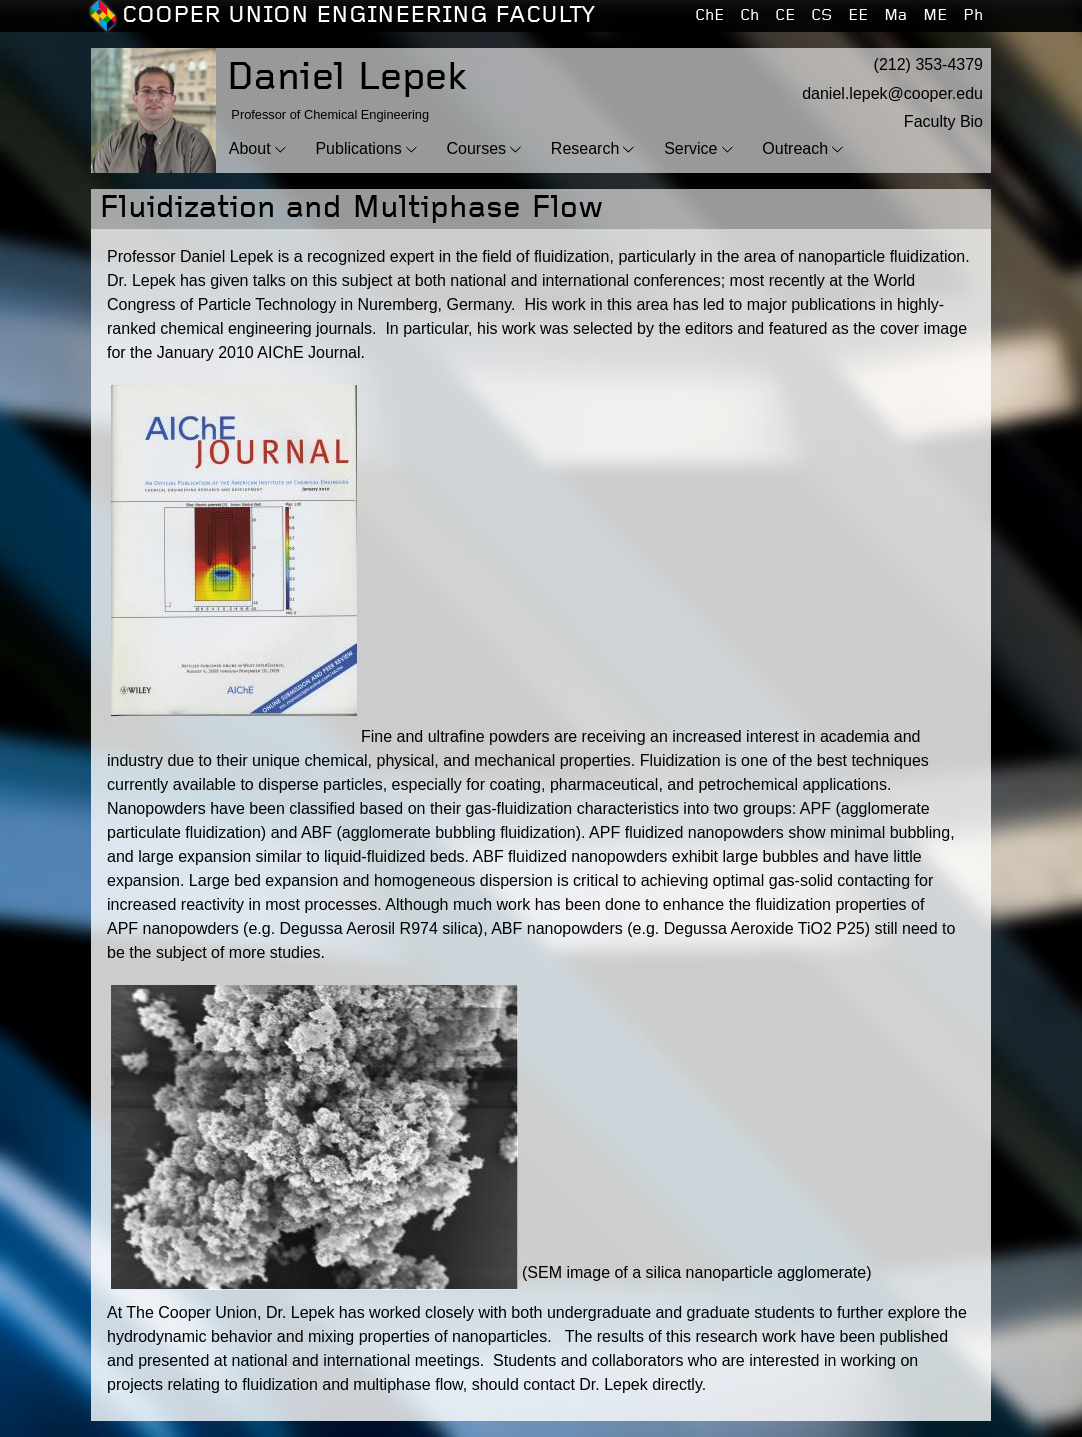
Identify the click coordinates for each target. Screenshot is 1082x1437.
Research (585, 148)
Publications (358, 148)
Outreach (795, 148)
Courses (476, 148)
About (250, 148)
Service (690, 148)
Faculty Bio (943, 121)
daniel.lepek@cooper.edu (892, 93)
